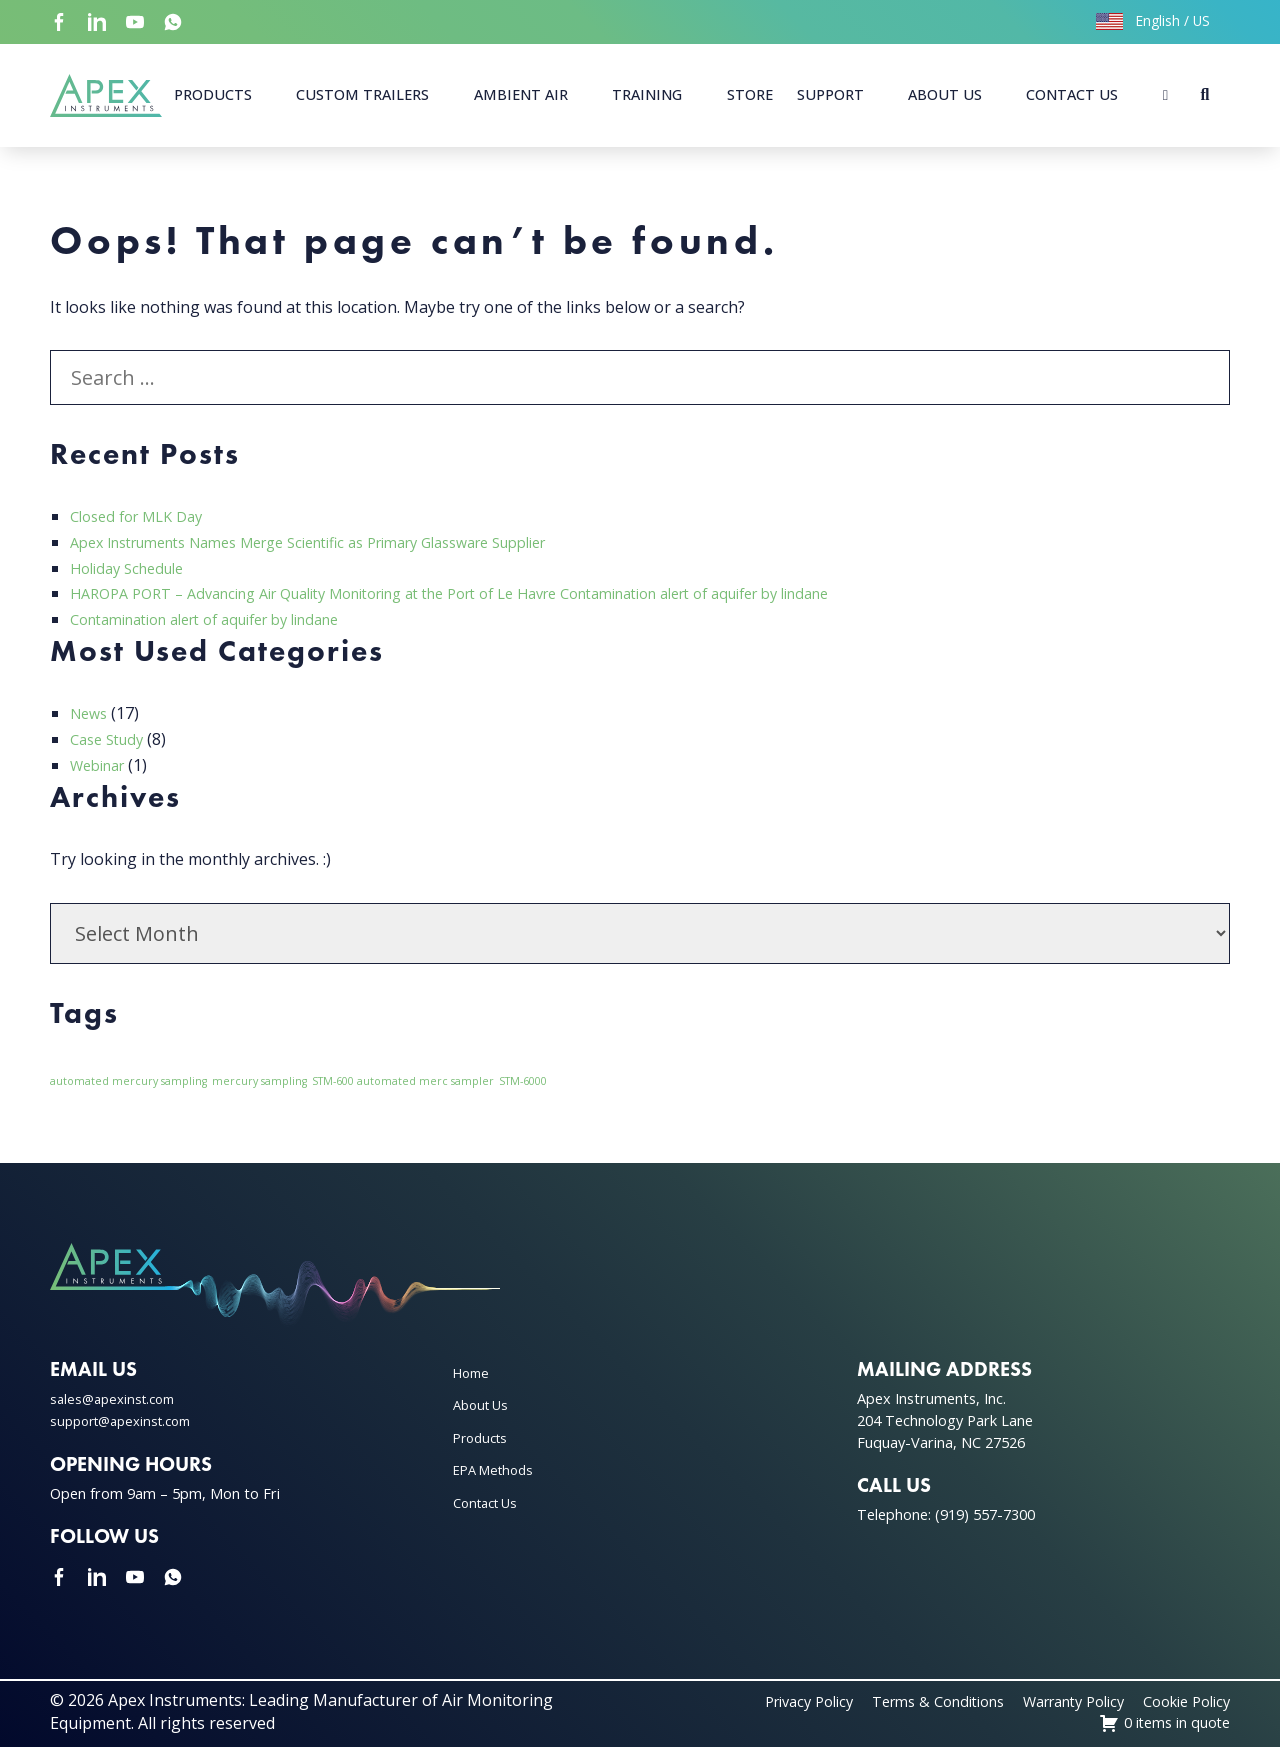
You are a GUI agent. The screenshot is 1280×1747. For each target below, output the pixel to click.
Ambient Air (521, 94)
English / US (1153, 20)
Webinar (102, 765)
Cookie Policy (1180, 1701)
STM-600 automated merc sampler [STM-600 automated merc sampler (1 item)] (403, 1081)
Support (830, 94)
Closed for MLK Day (144, 516)
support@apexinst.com (128, 1420)
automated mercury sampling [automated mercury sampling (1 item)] (128, 1081)
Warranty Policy (1053, 1701)
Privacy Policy (757, 1701)
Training (647, 94)
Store (750, 94)
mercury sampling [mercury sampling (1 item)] (259, 1081)
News (91, 713)
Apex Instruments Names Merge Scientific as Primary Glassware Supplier (343, 542)
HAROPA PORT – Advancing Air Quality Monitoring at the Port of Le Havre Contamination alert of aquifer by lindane (503, 593)
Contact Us (1072, 94)
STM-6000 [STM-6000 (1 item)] (523, 1081)
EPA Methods (498, 1469)
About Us (945, 94)
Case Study (111, 739)
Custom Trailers (362, 94)
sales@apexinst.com (117, 1398)
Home (473, 1372)
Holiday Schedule (133, 568)
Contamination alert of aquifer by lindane (225, 619)
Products (213, 94)
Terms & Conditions (900, 1701)
